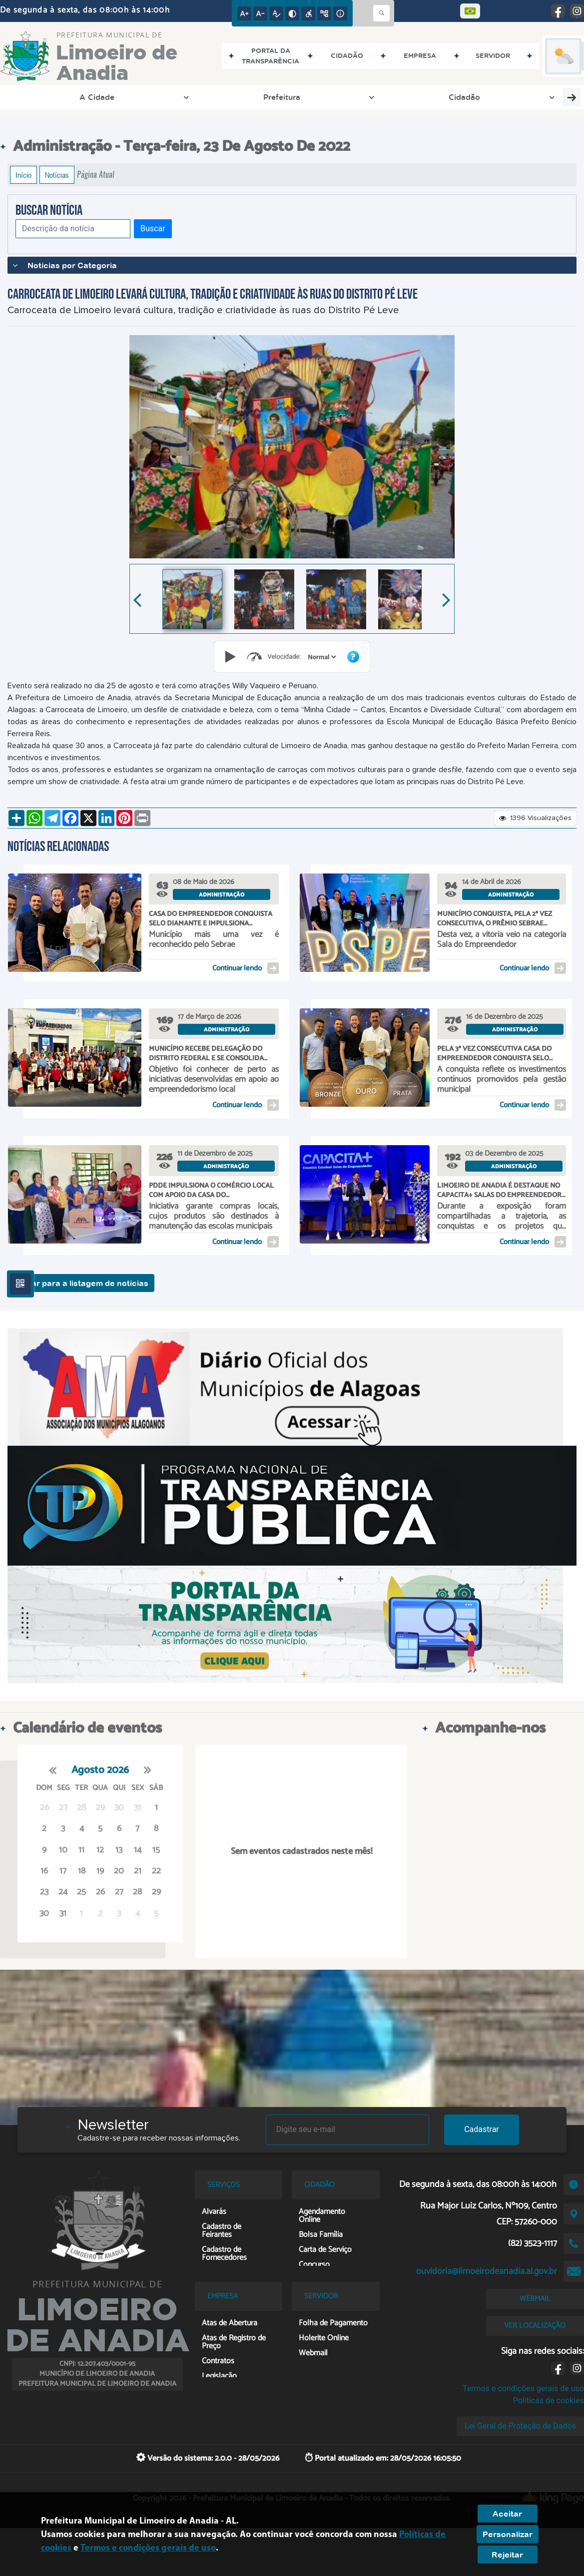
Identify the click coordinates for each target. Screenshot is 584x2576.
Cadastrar (481, 2129)
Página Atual (95, 174)
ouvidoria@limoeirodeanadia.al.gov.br (486, 2271)
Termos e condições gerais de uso (523, 2388)
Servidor (530, 97)
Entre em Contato (390, 97)
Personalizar (508, 2534)
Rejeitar (507, 2554)
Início (23, 175)
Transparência (240, 97)
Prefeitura (107, 97)
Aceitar (507, 2513)
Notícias (57, 175)
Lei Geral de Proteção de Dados (520, 2426)
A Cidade (42, 97)
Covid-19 (469, 97)
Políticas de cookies (548, 2400)
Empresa (312, 97)
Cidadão (170, 97)
